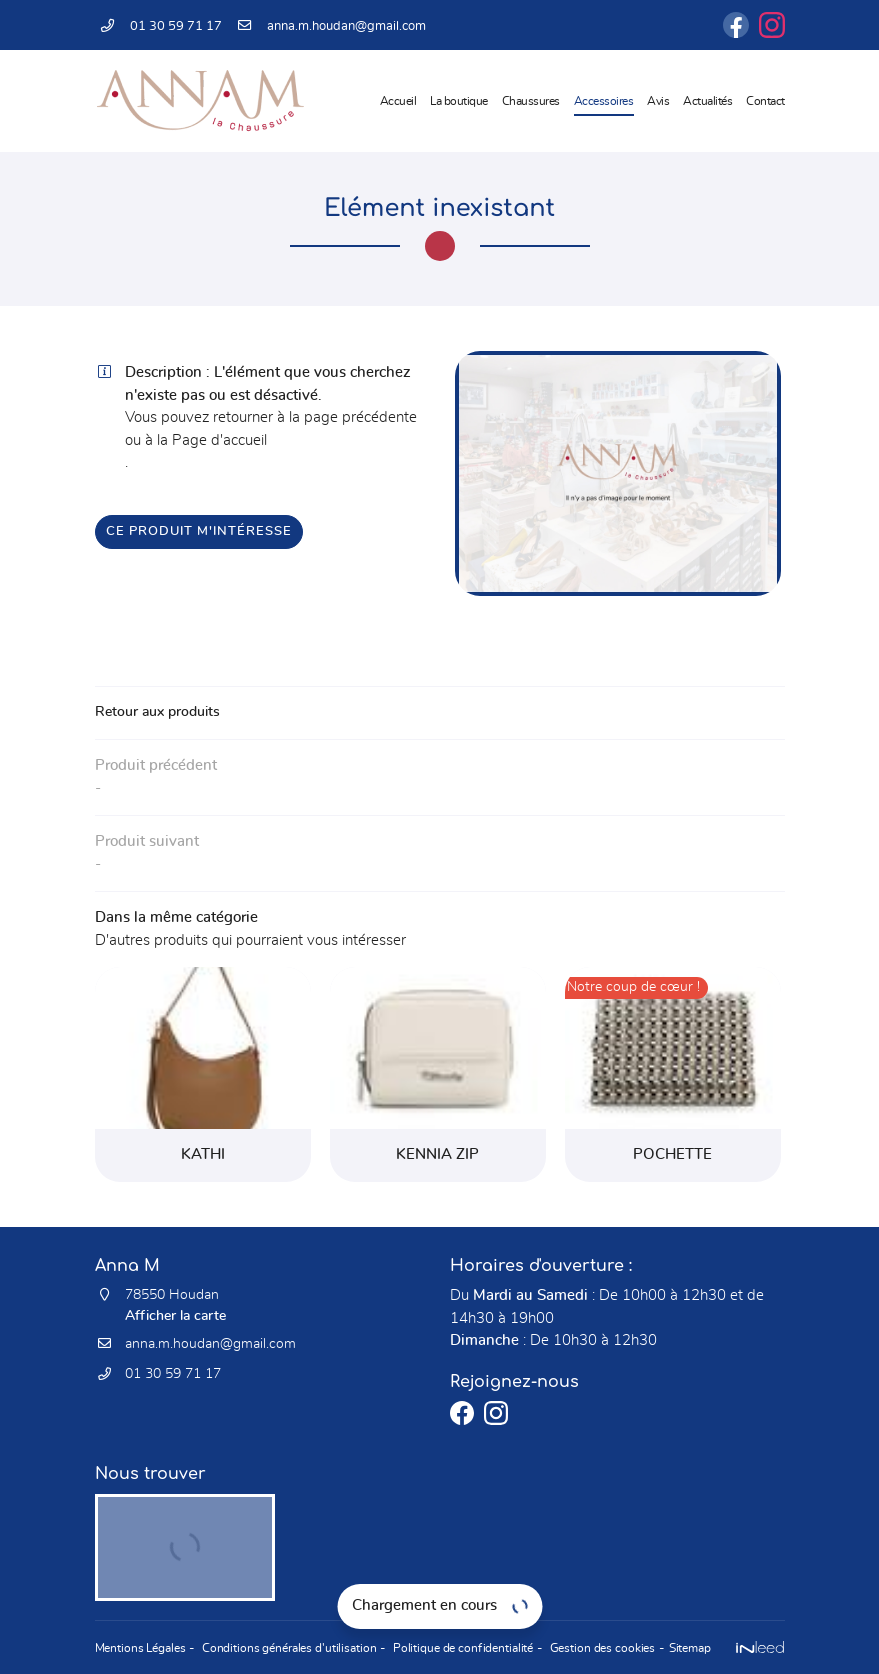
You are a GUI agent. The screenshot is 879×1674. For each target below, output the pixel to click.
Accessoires (604, 101)
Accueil (398, 101)
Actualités (707, 101)
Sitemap (684, 1647)
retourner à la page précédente (315, 417)
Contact (765, 101)
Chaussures (531, 101)
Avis (658, 101)
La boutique (459, 101)
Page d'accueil (219, 440)
